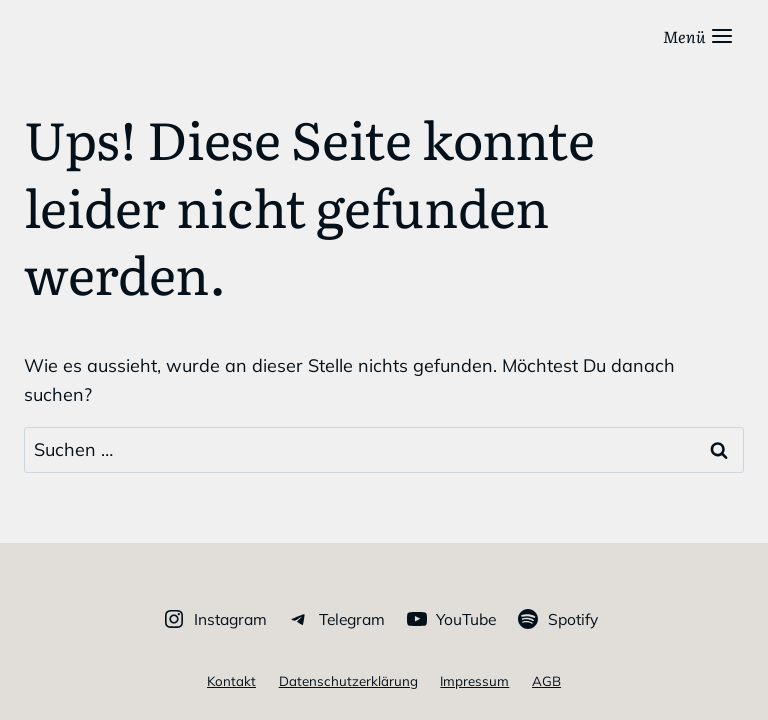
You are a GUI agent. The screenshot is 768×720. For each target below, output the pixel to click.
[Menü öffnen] (699, 36)
